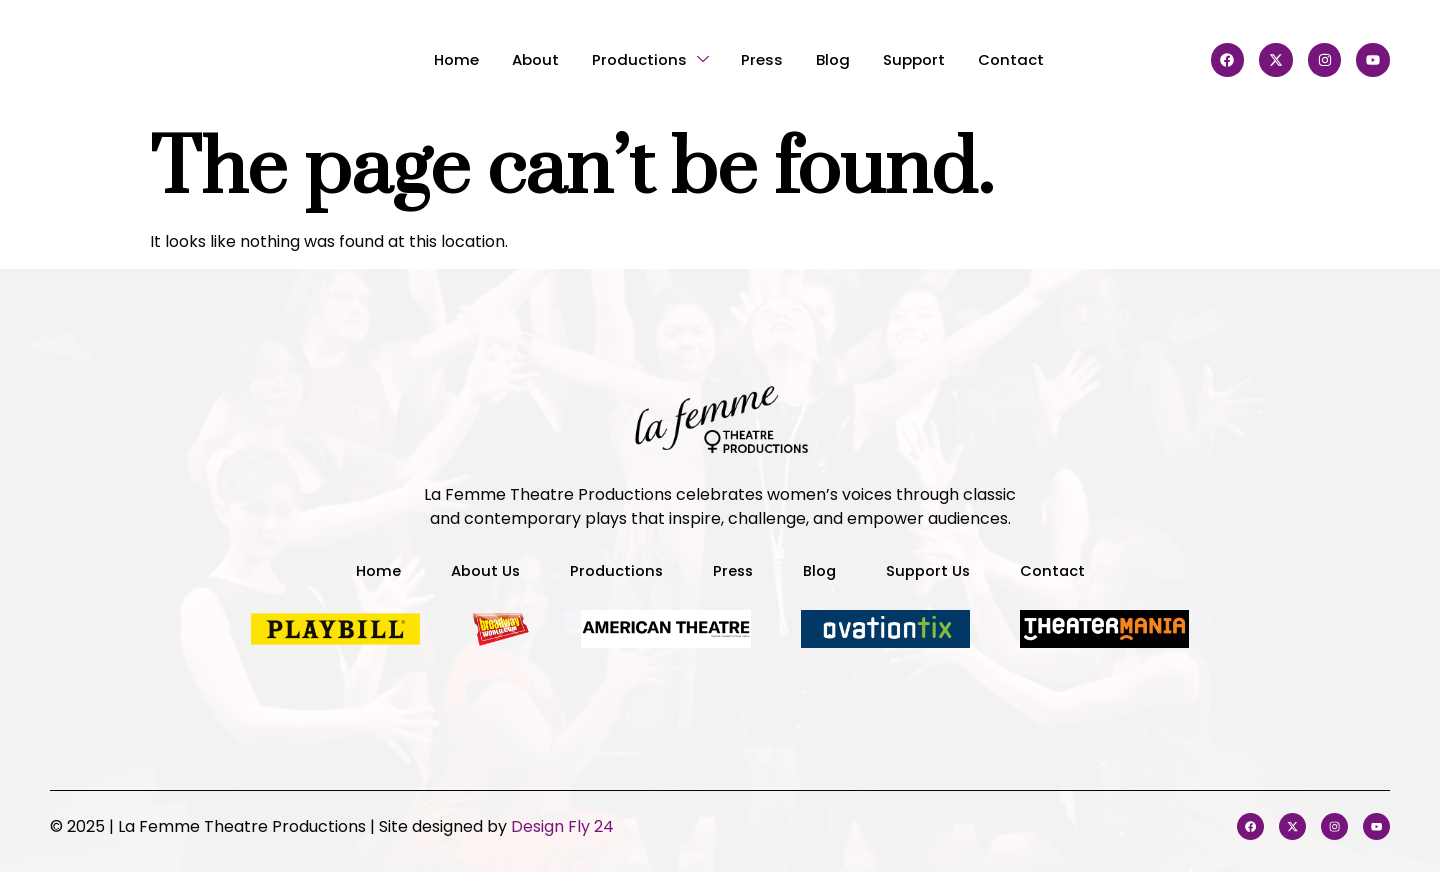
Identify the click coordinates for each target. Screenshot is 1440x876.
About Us (476, 570)
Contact (1040, 59)
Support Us (935, 570)
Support (933, 59)
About (516, 59)
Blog (842, 59)
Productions (641, 59)
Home (427, 59)
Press (762, 59)
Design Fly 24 (562, 827)
